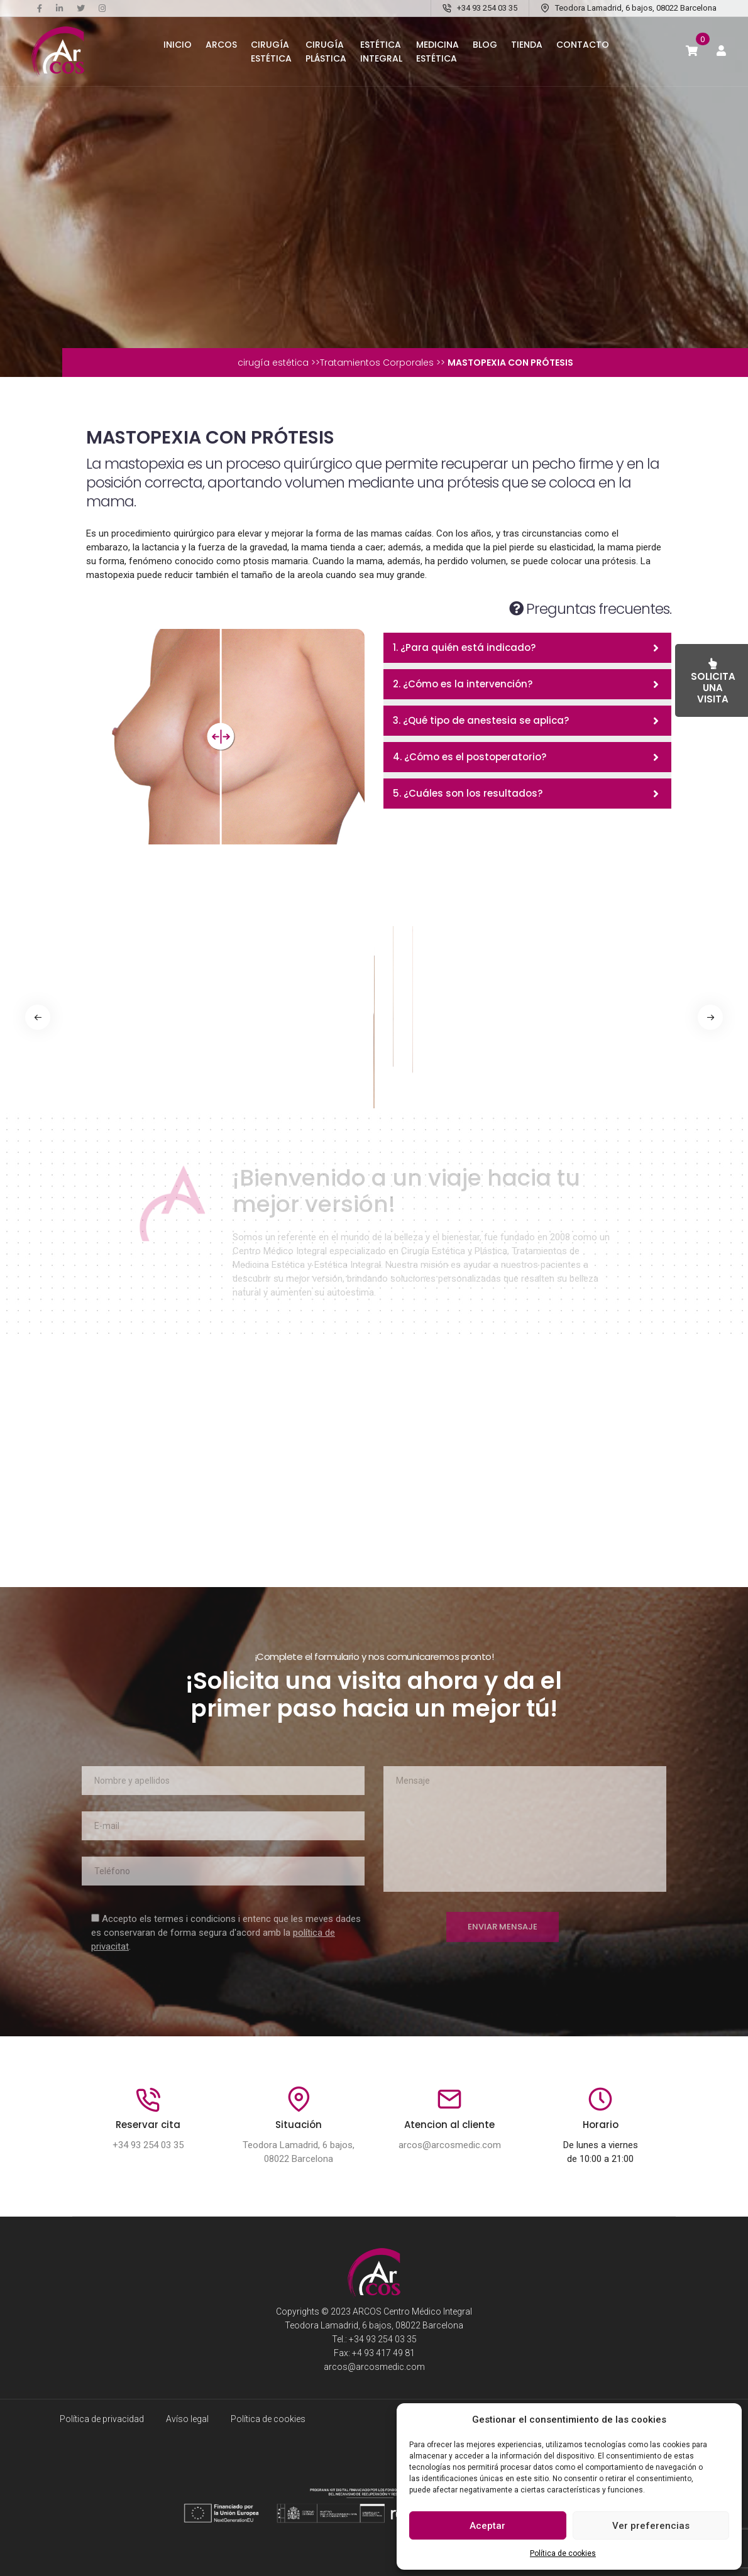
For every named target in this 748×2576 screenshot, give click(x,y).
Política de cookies (563, 2553)
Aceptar (487, 2525)
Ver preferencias (651, 2525)
